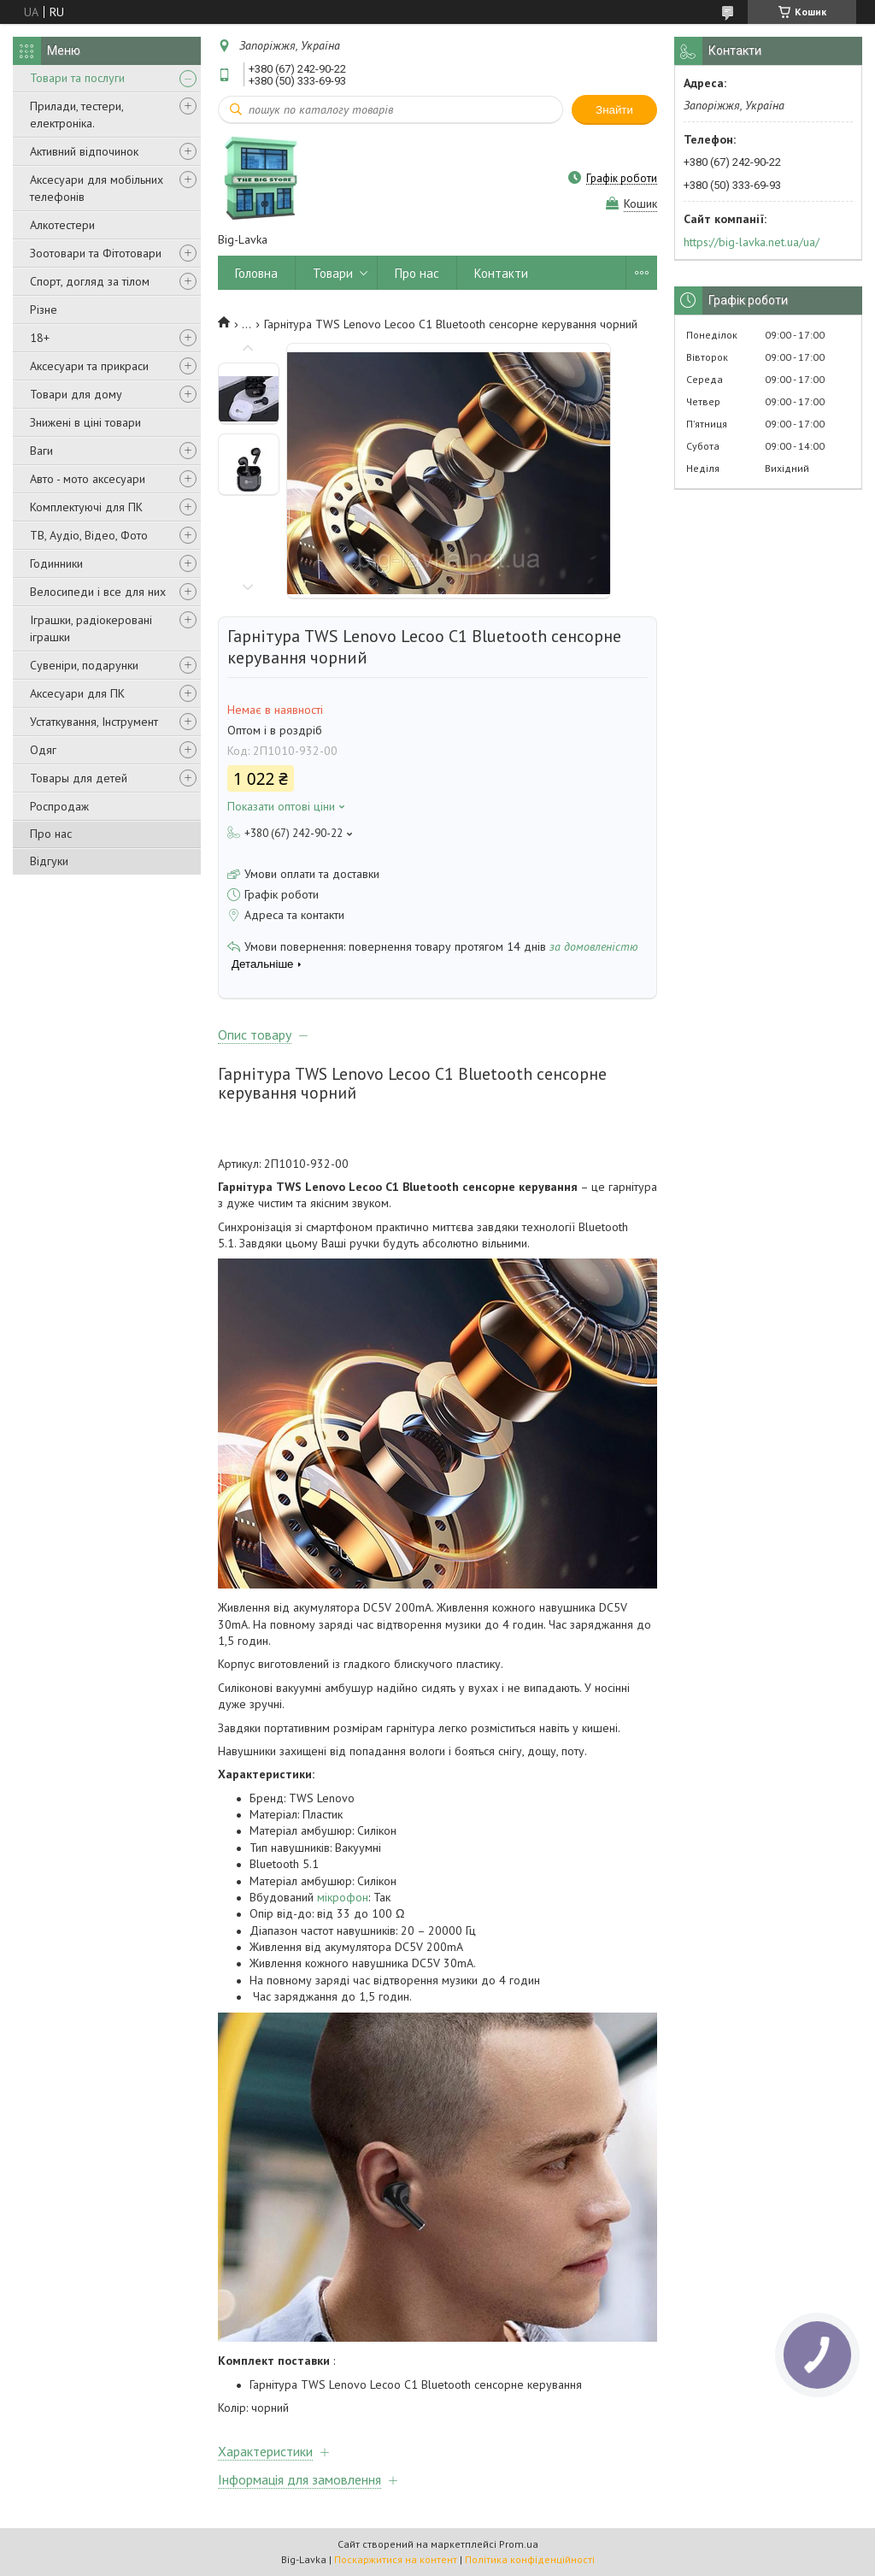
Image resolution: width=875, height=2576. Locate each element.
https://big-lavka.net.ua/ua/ (751, 242)
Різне (43, 309)
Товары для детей (78, 778)
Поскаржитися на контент (395, 2559)
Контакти (501, 273)
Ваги (41, 450)
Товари (333, 273)
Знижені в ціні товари (85, 422)
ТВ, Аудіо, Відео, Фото (89, 535)
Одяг (43, 749)
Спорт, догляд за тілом (90, 281)
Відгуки (49, 861)
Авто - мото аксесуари (87, 478)
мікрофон (342, 1897)
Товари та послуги (77, 77)
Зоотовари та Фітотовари (95, 253)
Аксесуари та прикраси (89, 366)
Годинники (56, 563)
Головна (256, 273)
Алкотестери (62, 225)
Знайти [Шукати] (614, 109)
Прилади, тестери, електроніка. (76, 114)
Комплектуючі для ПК (86, 507)
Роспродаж (59, 806)
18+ (40, 337)
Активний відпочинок (84, 151)
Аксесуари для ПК (77, 693)
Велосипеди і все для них (98, 591)
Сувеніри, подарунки (84, 665)
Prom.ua (518, 2544)
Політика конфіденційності (530, 2559)
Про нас (51, 833)
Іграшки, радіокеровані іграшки (91, 628)
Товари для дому (76, 394)
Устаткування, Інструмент (94, 721)
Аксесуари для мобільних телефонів (96, 188)
